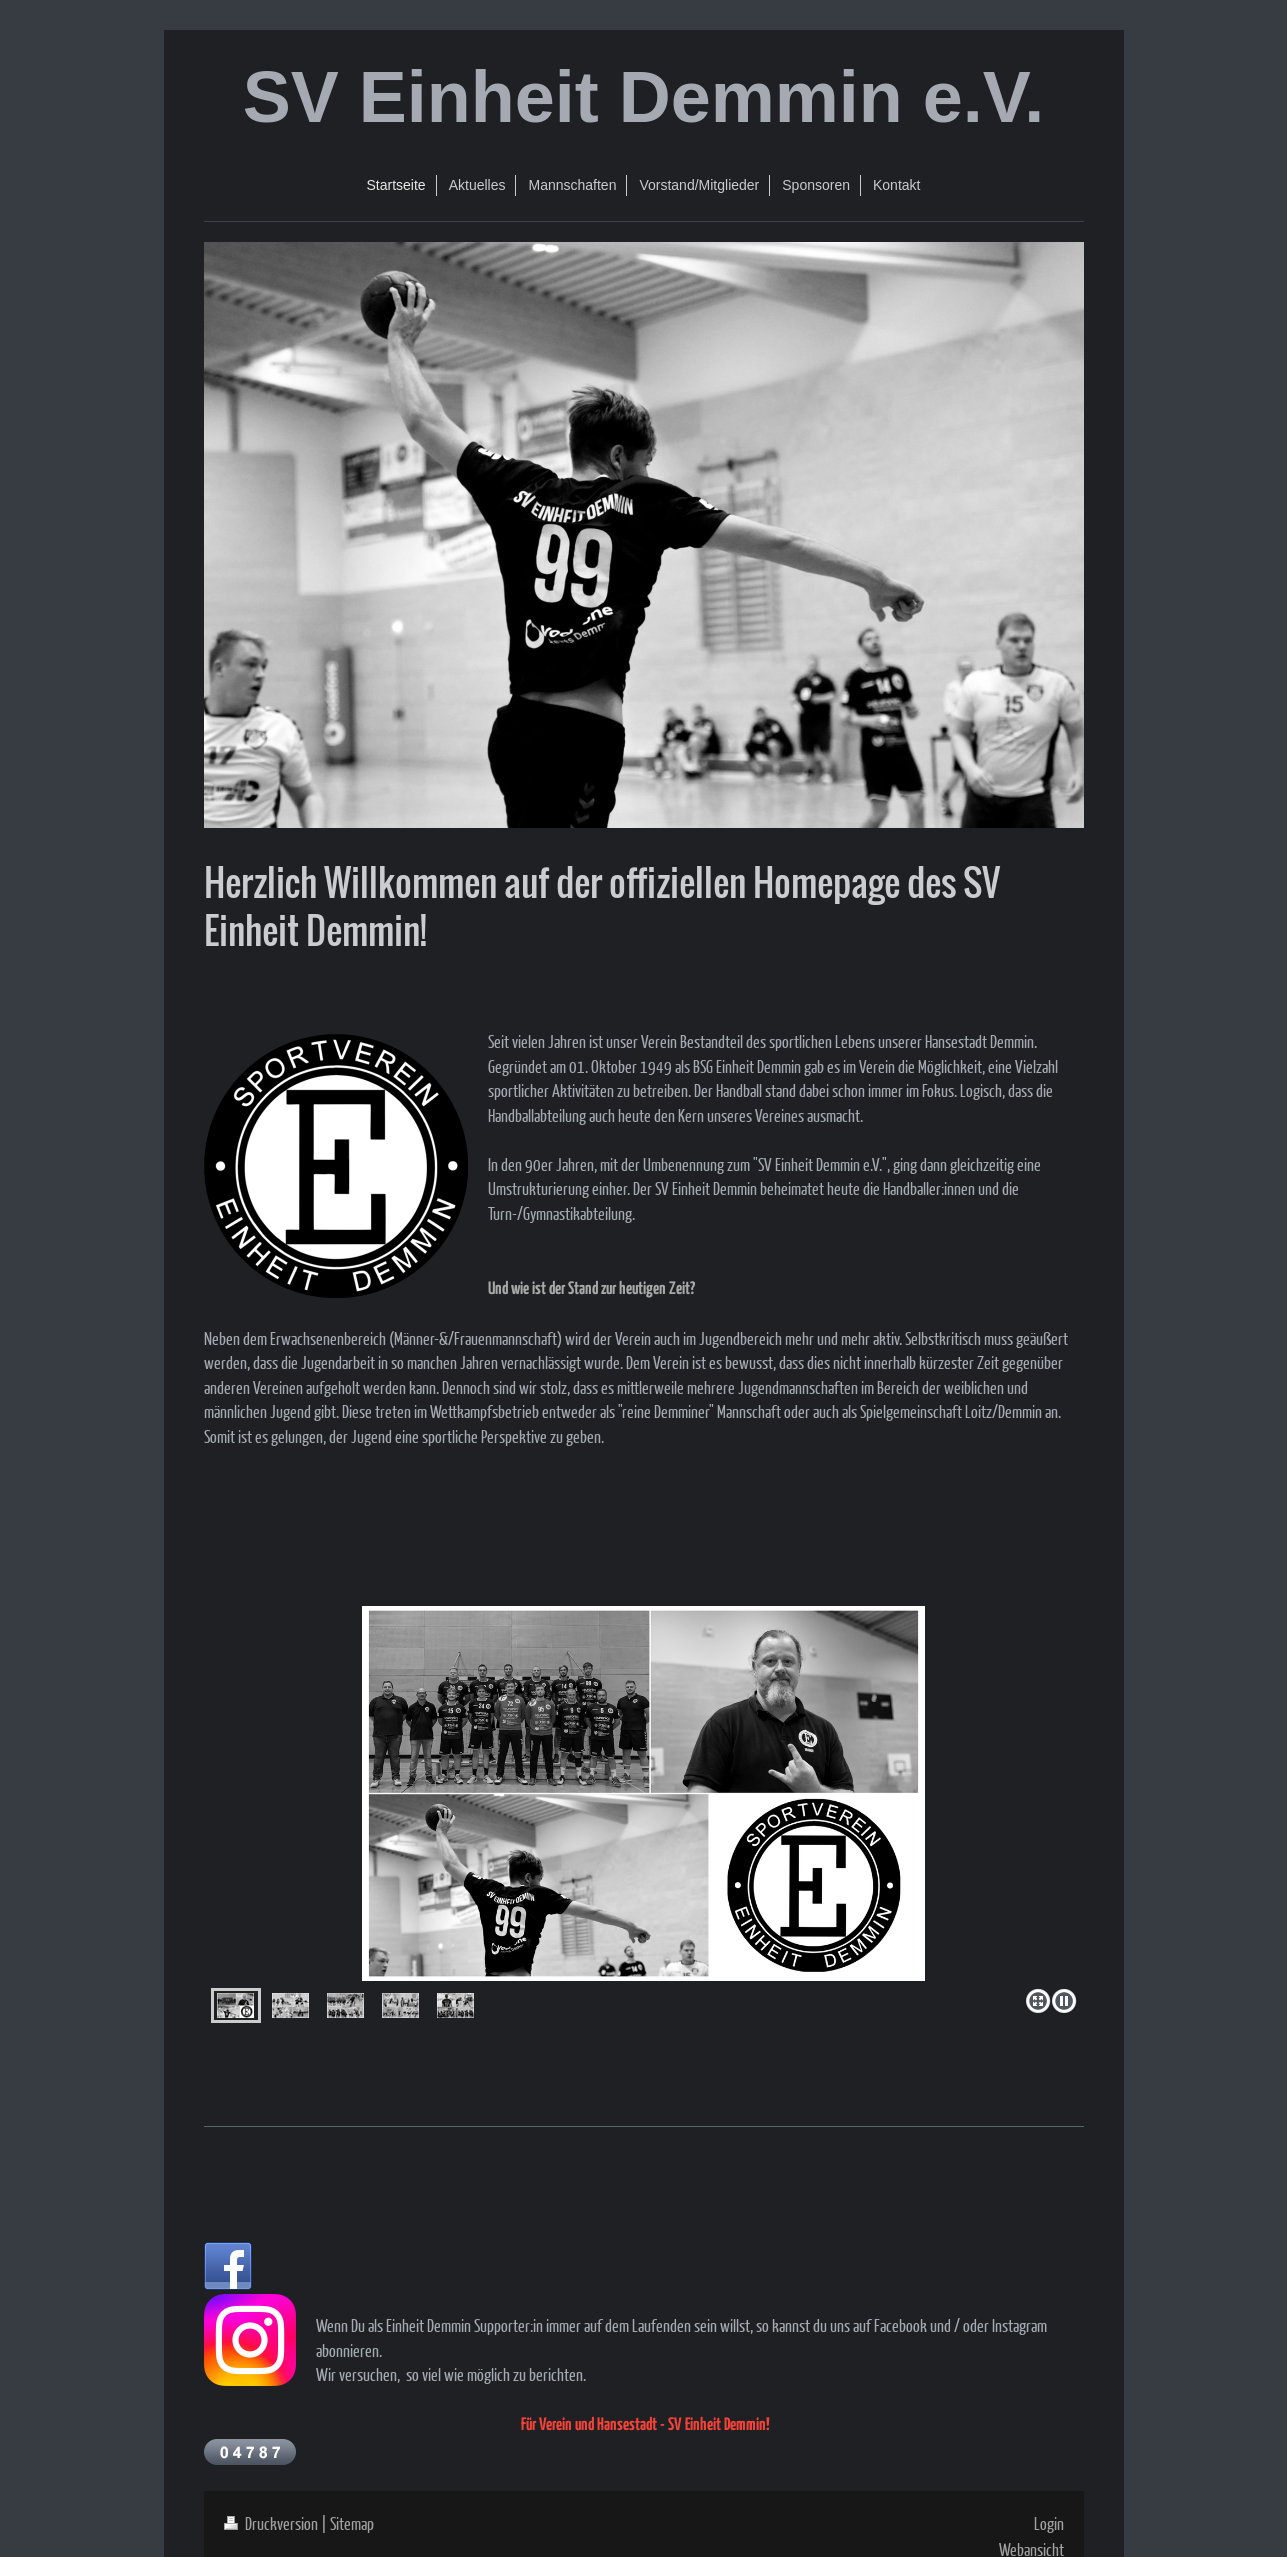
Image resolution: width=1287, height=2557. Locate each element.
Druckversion (272, 2523)
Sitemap (352, 2523)
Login (1049, 2523)
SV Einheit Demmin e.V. (644, 97)
